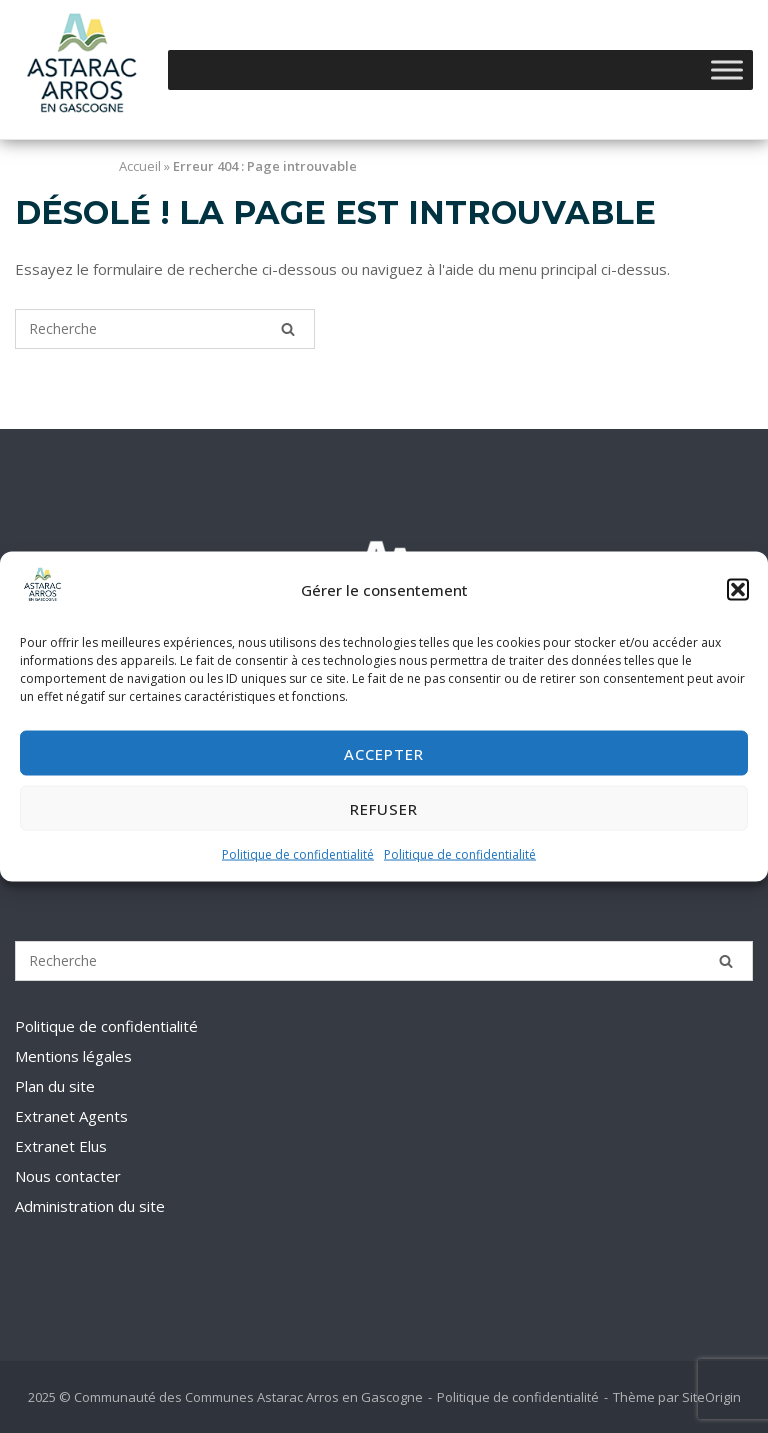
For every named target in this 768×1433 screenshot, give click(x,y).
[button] (738, 590)
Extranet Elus (61, 1146)
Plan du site (55, 1086)
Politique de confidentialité (298, 854)
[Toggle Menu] (727, 69)
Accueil (140, 166)
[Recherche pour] (165, 329)
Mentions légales (73, 1056)
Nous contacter (68, 1176)
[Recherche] (288, 329)
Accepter (384, 754)
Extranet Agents (71, 1116)
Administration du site (90, 1206)
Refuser (384, 809)
